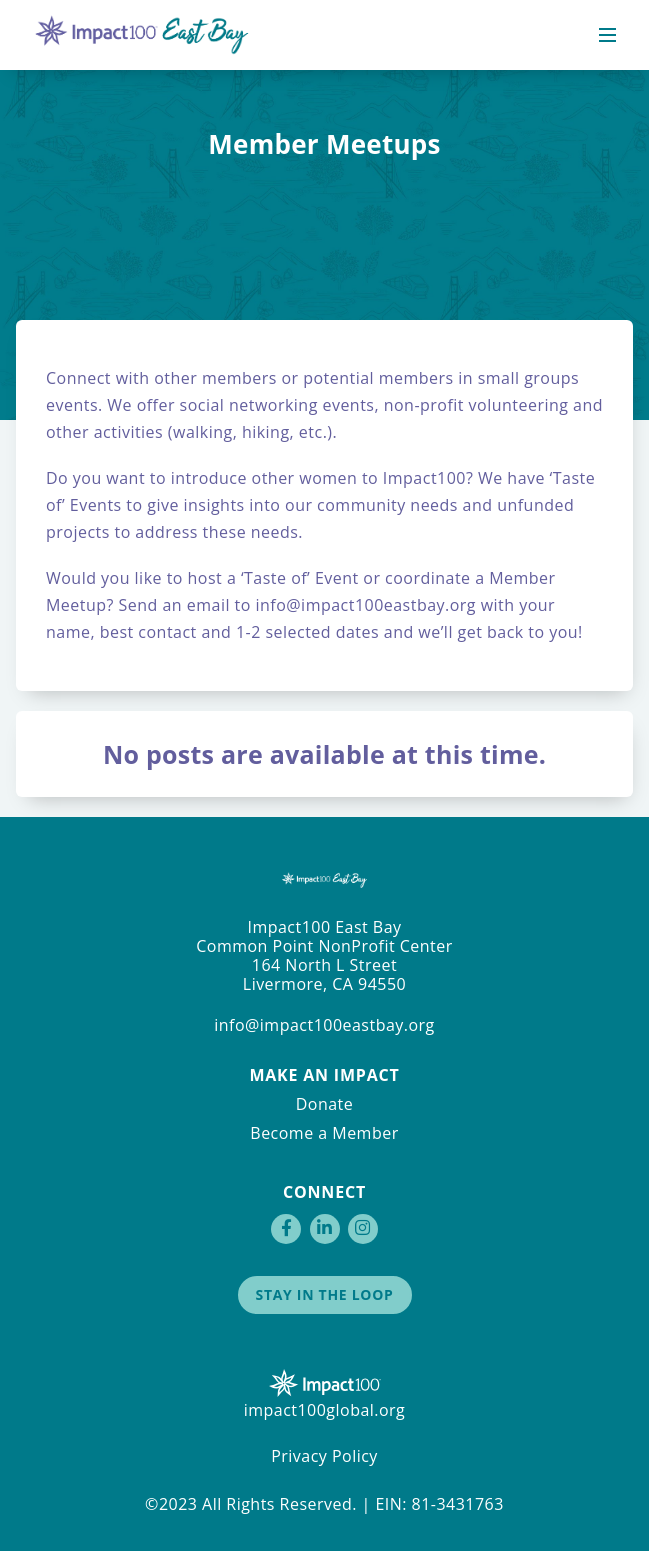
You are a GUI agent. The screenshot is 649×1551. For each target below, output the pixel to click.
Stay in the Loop (325, 1294)
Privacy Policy (324, 1456)
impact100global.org (325, 1410)
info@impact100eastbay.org (363, 605)
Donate (325, 1104)
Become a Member (324, 1133)
